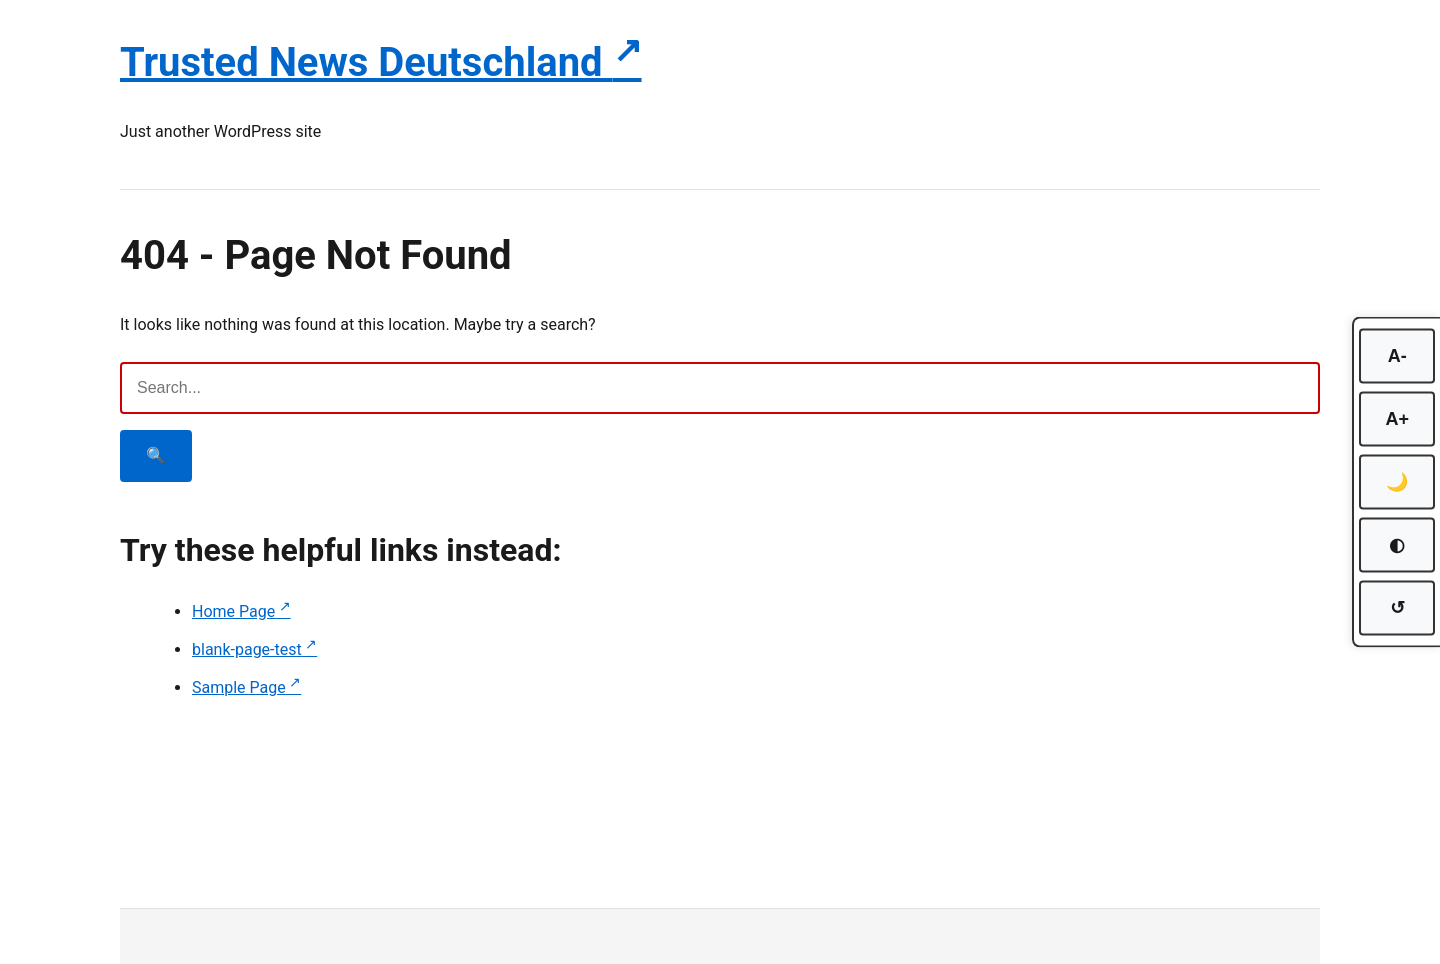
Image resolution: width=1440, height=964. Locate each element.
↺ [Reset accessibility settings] (1397, 608)
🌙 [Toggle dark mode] (1397, 482)
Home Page (233, 611)
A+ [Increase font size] (1397, 419)
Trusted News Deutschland (366, 62)
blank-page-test (247, 649)
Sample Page (239, 687)
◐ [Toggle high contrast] (1397, 545)
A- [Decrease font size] (1397, 356)
